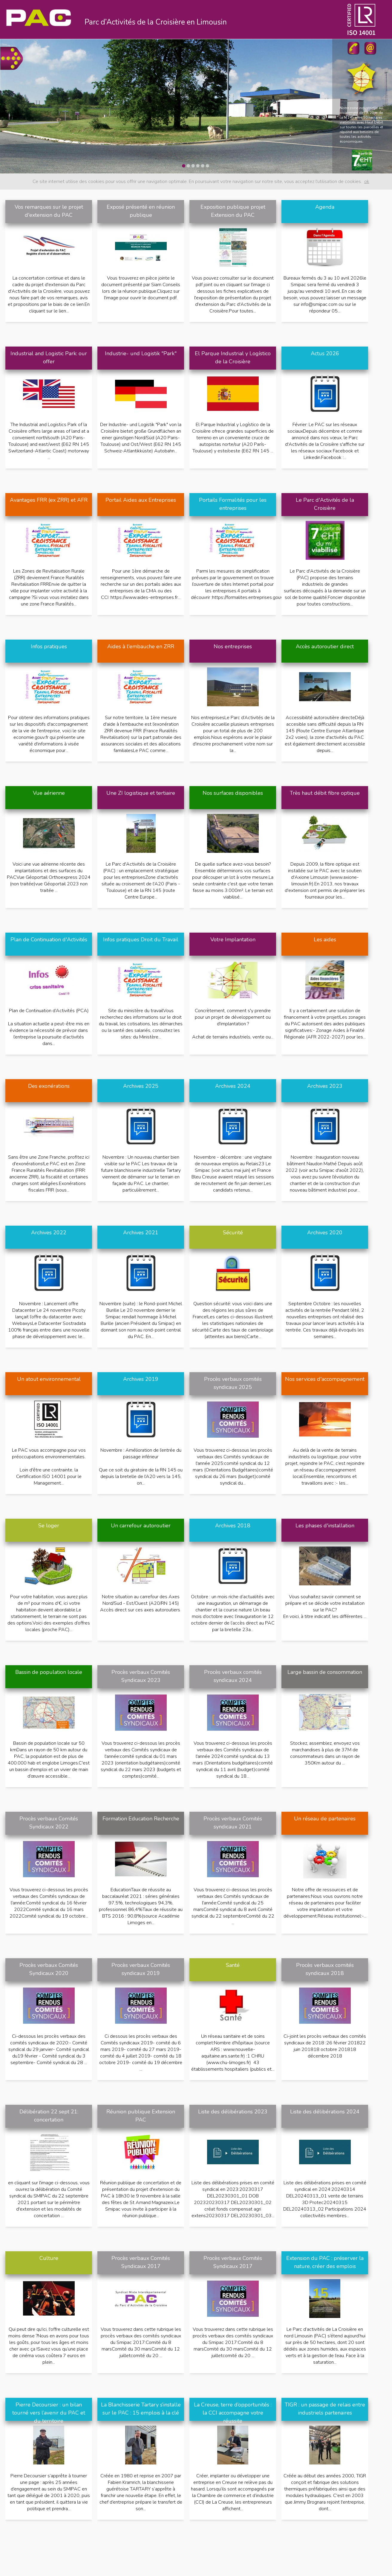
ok (366, 181)
